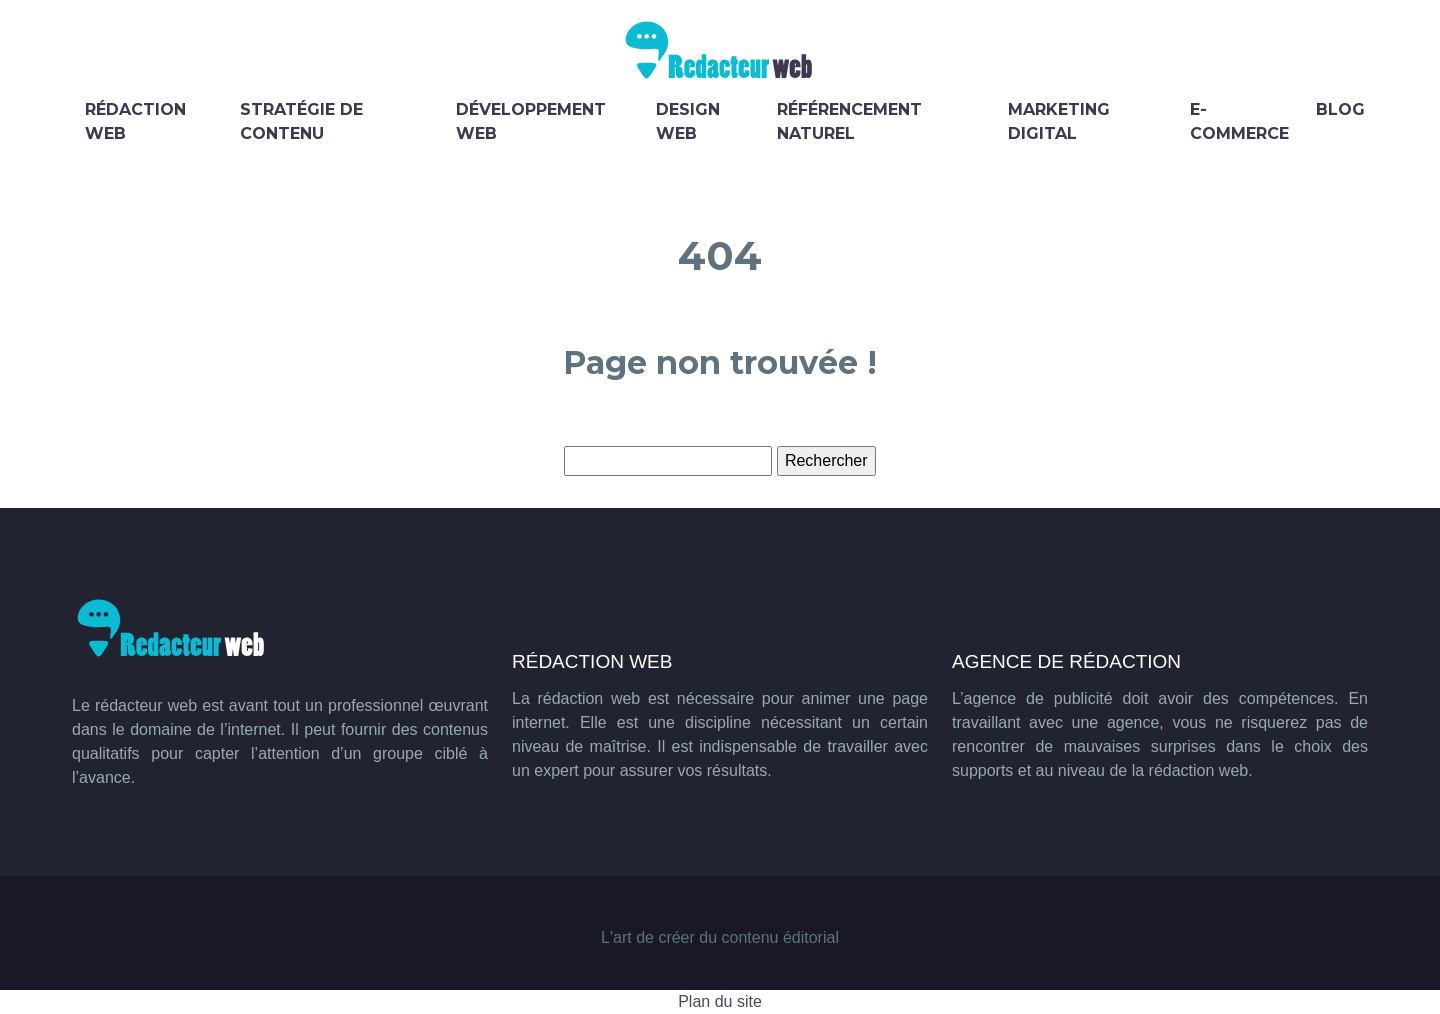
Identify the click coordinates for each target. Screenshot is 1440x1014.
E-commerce (1239, 121)
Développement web (531, 121)
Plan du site (720, 1001)
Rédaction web (135, 121)
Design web (688, 121)
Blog (1340, 109)
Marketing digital (1059, 121)
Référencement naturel (849, 121)
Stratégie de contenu (301, 121)
